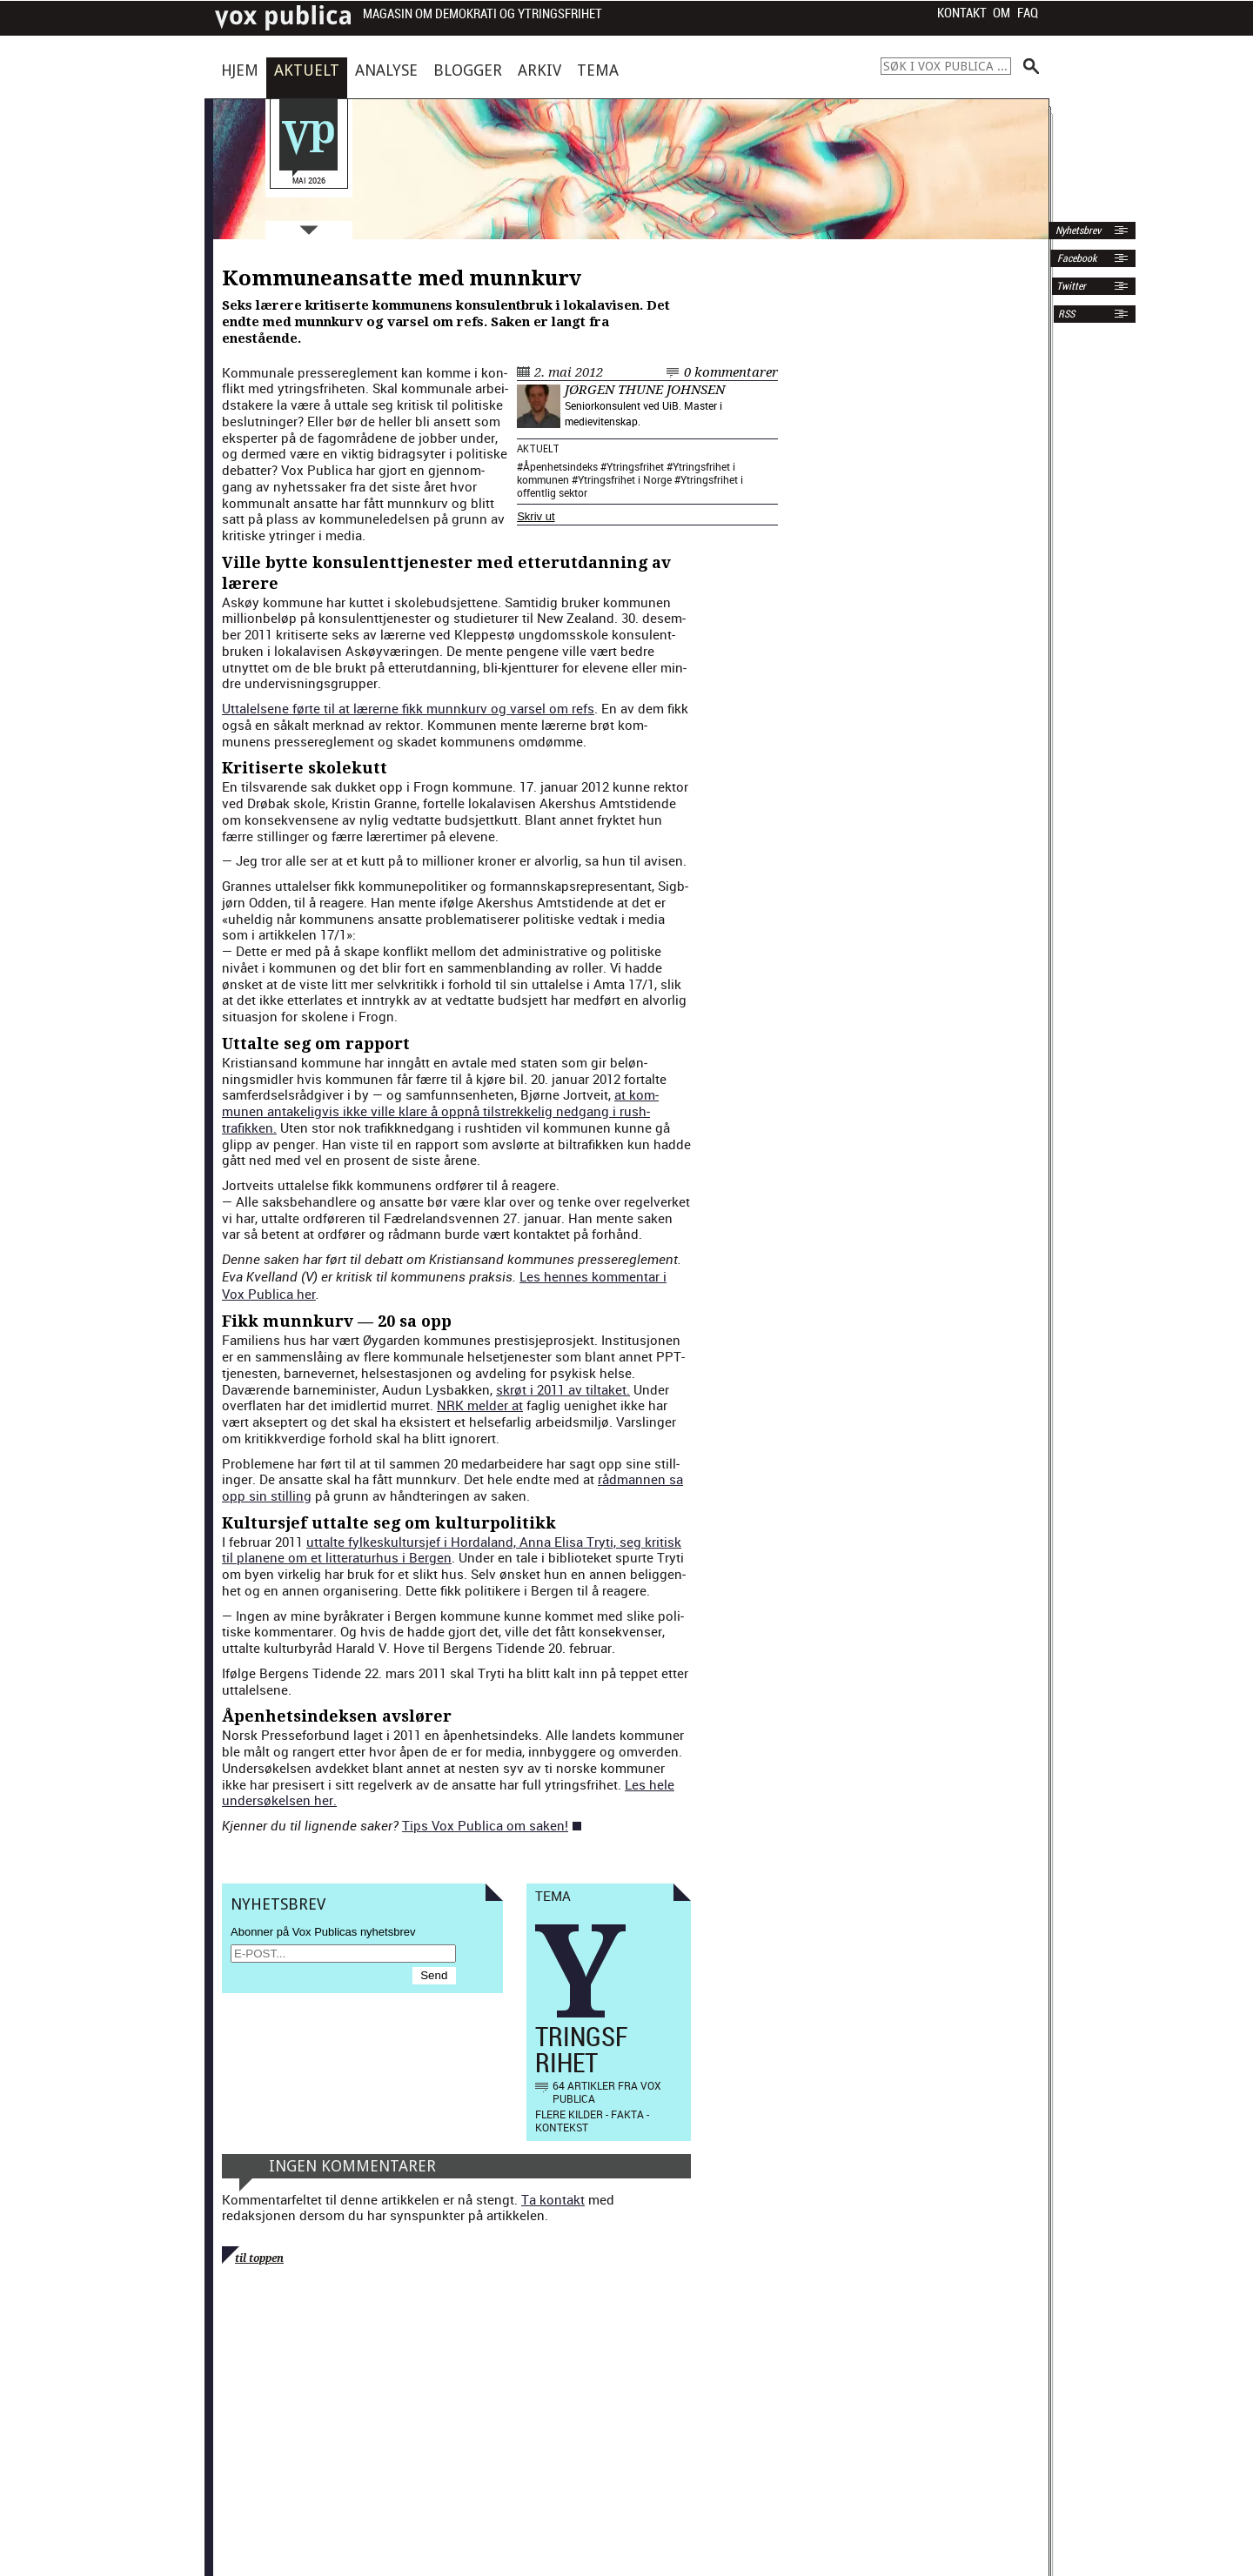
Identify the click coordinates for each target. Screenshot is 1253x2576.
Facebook (1075, 258)
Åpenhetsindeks (560, 466)
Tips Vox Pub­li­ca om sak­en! (485, 1825)
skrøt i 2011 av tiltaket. (563, 1389)
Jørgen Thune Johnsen (645, 390)
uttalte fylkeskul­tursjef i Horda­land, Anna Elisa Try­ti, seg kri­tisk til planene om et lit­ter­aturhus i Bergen (451, 1550)
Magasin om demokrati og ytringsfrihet (482, 14)
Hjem (239, 70)
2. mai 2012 (568, 372)
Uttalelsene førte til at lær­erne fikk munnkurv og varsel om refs (408, 708)
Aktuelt (306, 70)
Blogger (467, 70)
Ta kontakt (553, 2199)
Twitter (1071, 286)
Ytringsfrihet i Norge (625, 479)
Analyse (386, 70)
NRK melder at (480, 1405)
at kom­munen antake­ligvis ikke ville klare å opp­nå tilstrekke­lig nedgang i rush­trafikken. (440, 1111)
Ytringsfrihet (635, 466)
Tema (598, 70)
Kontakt (962, 13)
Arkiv (539, 70)
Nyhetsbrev (1077, 230)
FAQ (1027, 13)
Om (1001, 13)
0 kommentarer (731, 372)
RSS (1066, 314)
